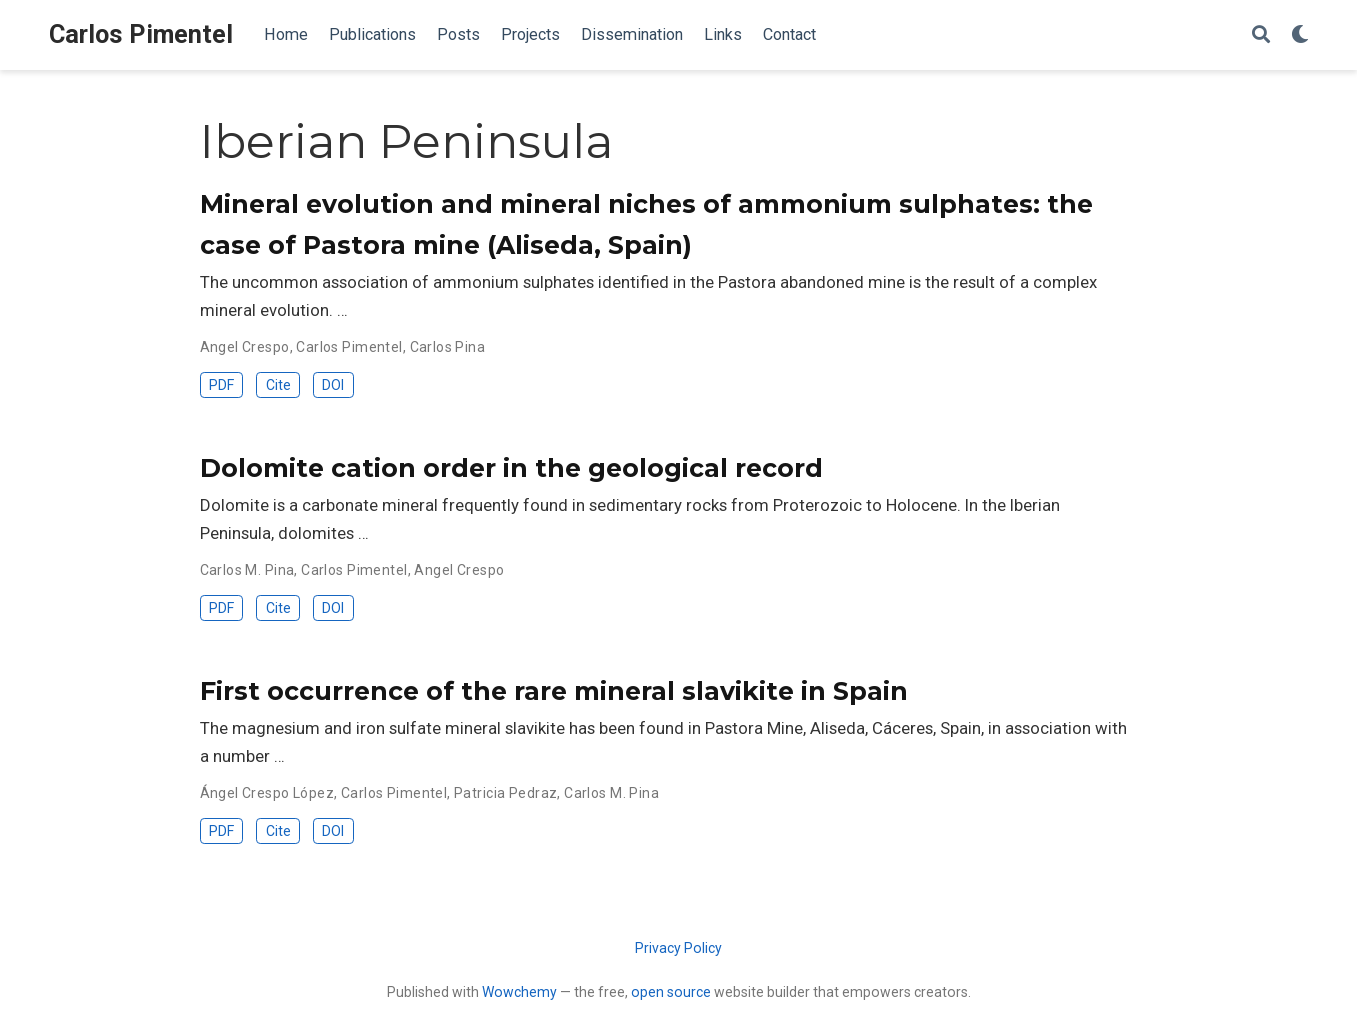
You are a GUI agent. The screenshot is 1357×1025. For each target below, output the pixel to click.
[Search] (1261, 35)
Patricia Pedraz (505, 793)
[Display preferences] (1300, 35)
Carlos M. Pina (247, 570)
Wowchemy (519, 992)
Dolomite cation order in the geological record (511, 468)
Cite (278, 385)
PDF (221, 385)
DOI (333, 385)
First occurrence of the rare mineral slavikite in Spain (554, 691)
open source (671, 992)
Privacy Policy (678, 948)
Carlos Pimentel (141, 34)
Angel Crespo (245, 347)
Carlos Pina (448, 347)
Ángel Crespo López (267, 793)
